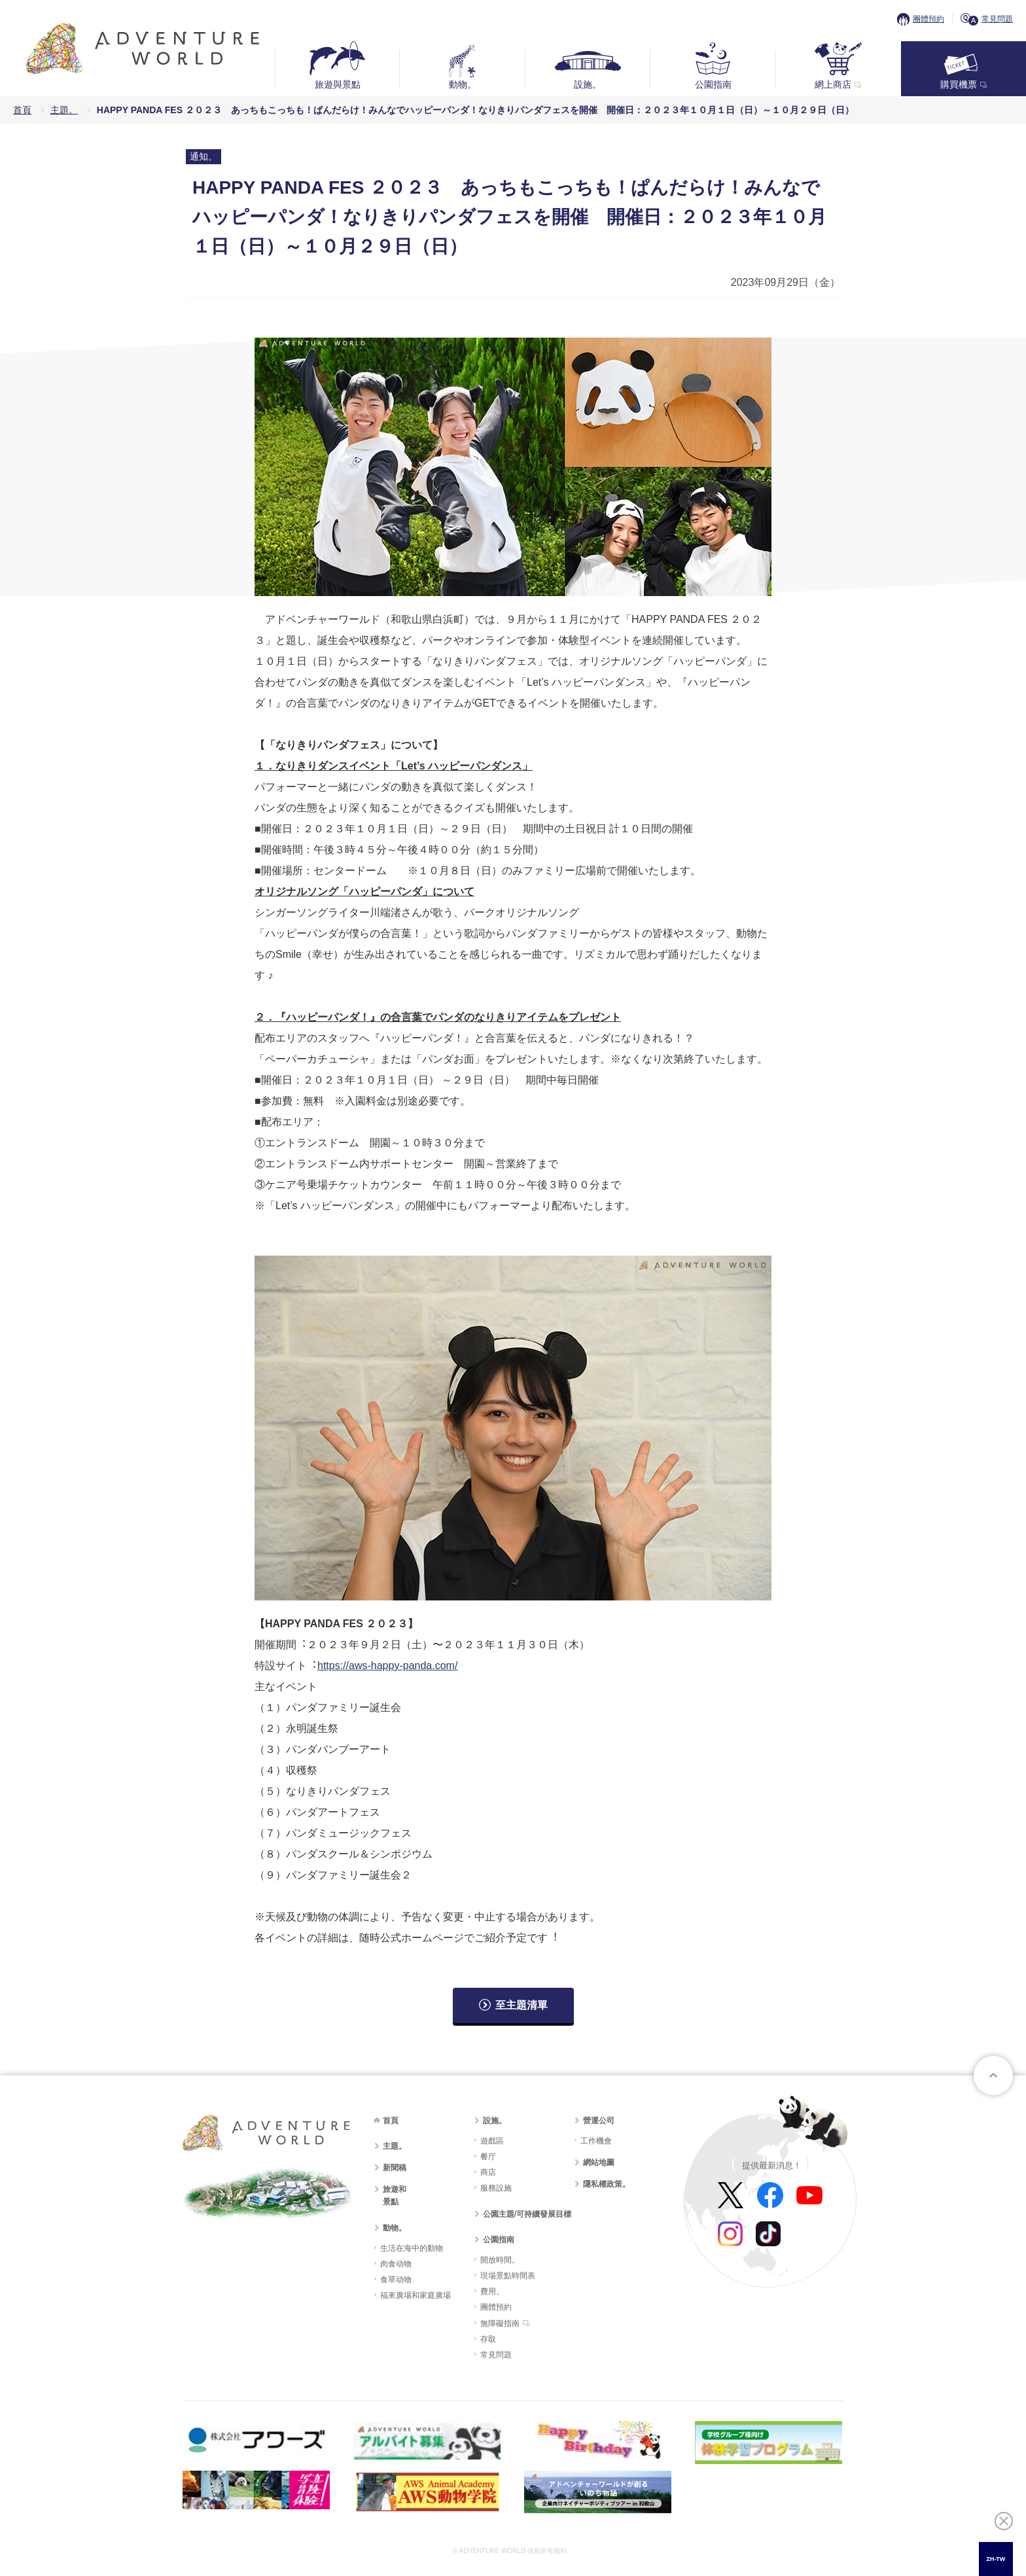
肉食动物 (396, 2263)
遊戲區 (492, 2140)
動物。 (462, 84)
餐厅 (488, 2156)
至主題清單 (521, 2005)
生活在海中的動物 (411, 2248)
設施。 (587, 84)
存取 (488, 2339)
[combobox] (996, 2559)
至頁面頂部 (993, 2075)
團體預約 (928, 19)
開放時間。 (500, 2260)
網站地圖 (598, 2162)
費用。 (492, 2291)
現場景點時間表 (507, 2275)
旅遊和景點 (394, 2195)
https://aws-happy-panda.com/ (387, 1665)
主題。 (64, 110)
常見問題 (997, 19)
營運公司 (598, 2120)
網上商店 (833, 84)
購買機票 (958, 84)
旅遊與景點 (338, 84)
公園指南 (713, 84)
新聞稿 (394, 2167)
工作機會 (596, 2140)
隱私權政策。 (606, 2184)
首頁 (22, 110)
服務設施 (496, 2188)
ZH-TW (996, 2558)
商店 (488, 2172)
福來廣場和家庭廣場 (415, 2295)
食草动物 (396, 2279)
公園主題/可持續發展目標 (527, 2214)
